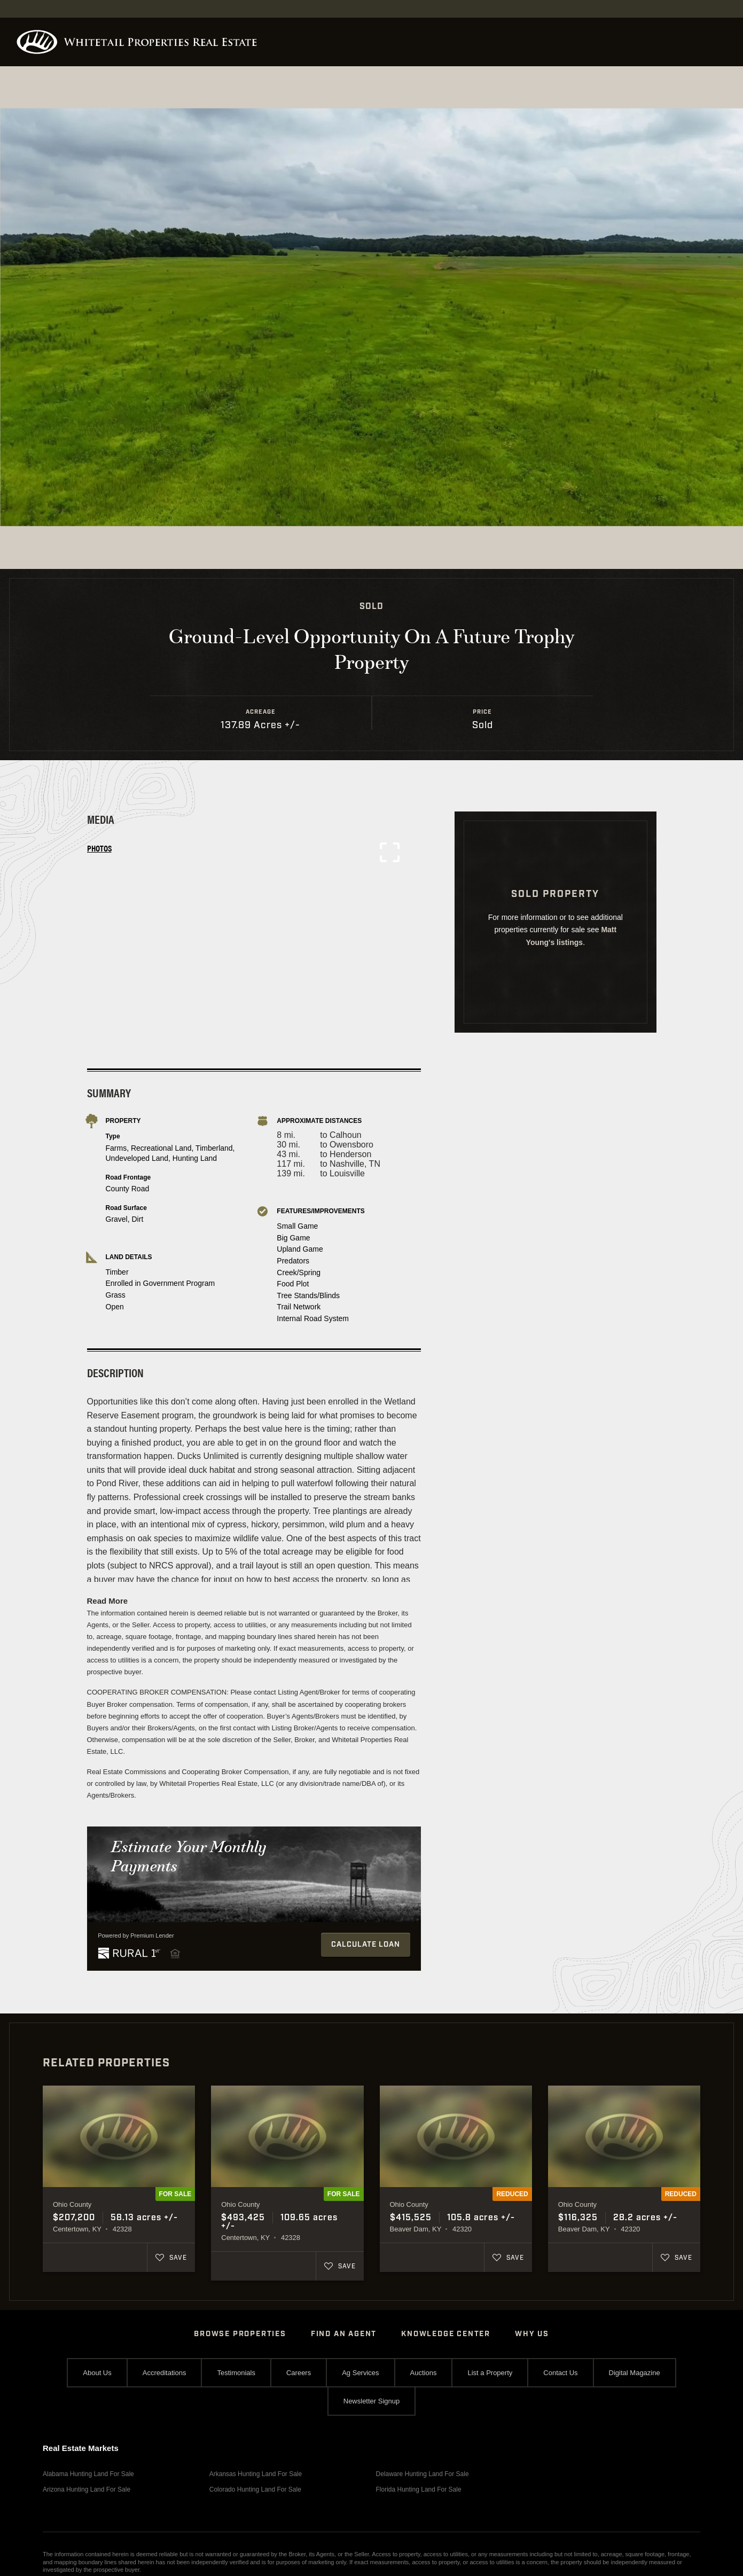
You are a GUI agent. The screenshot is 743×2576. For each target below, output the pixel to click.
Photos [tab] (99, 848)
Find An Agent (344, 2334)
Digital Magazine (634, 2373)
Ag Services (360, 2373)
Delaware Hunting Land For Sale (422, 2474)
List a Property (489, 2373)
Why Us (532, 2334)
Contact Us (560, 2373)
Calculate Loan (365, 1944)
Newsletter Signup (371, 2401)
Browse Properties (240, 2334)
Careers (298, 2373)
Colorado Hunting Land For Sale (255, 2489)
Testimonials (236, 2373)
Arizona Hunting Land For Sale (86, 2489)
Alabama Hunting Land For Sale (88, 2474)
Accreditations (164, 2373)
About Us (97, 2373)
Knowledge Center (445, 2334)
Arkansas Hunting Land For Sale (255, 2474)
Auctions (423, 2373)
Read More (107, 1600)
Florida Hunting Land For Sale (419, 2489)
